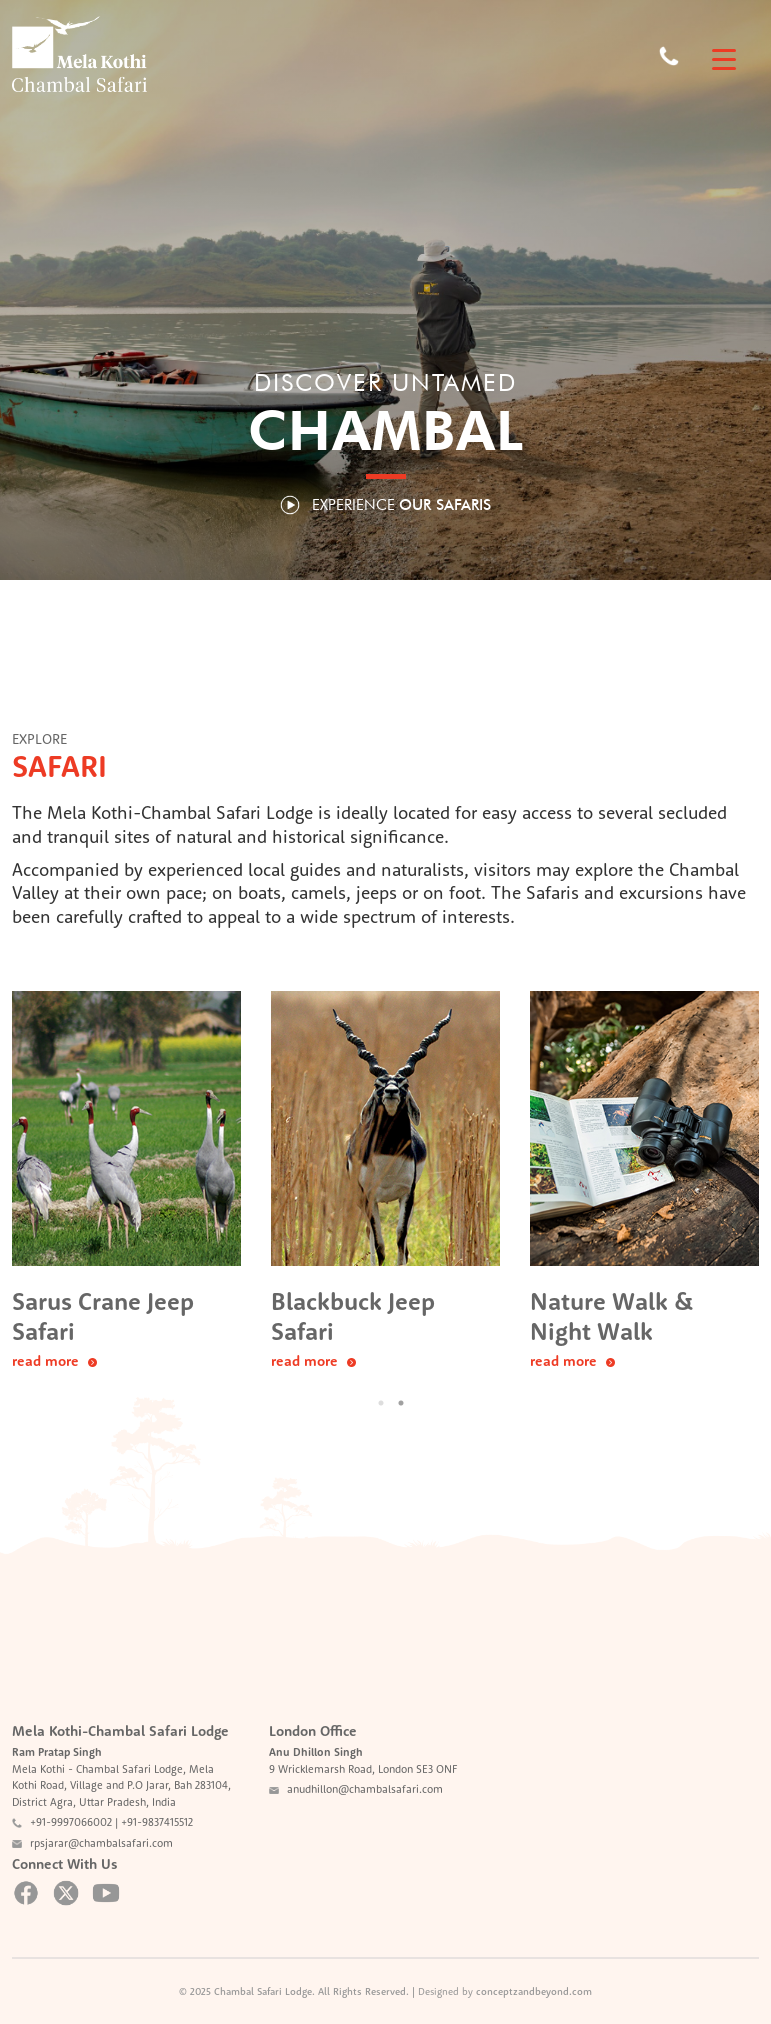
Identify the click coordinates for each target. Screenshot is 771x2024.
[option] (126, 1182)
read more (54, 1361)
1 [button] (381, 1403)
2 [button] (401, 1403)
